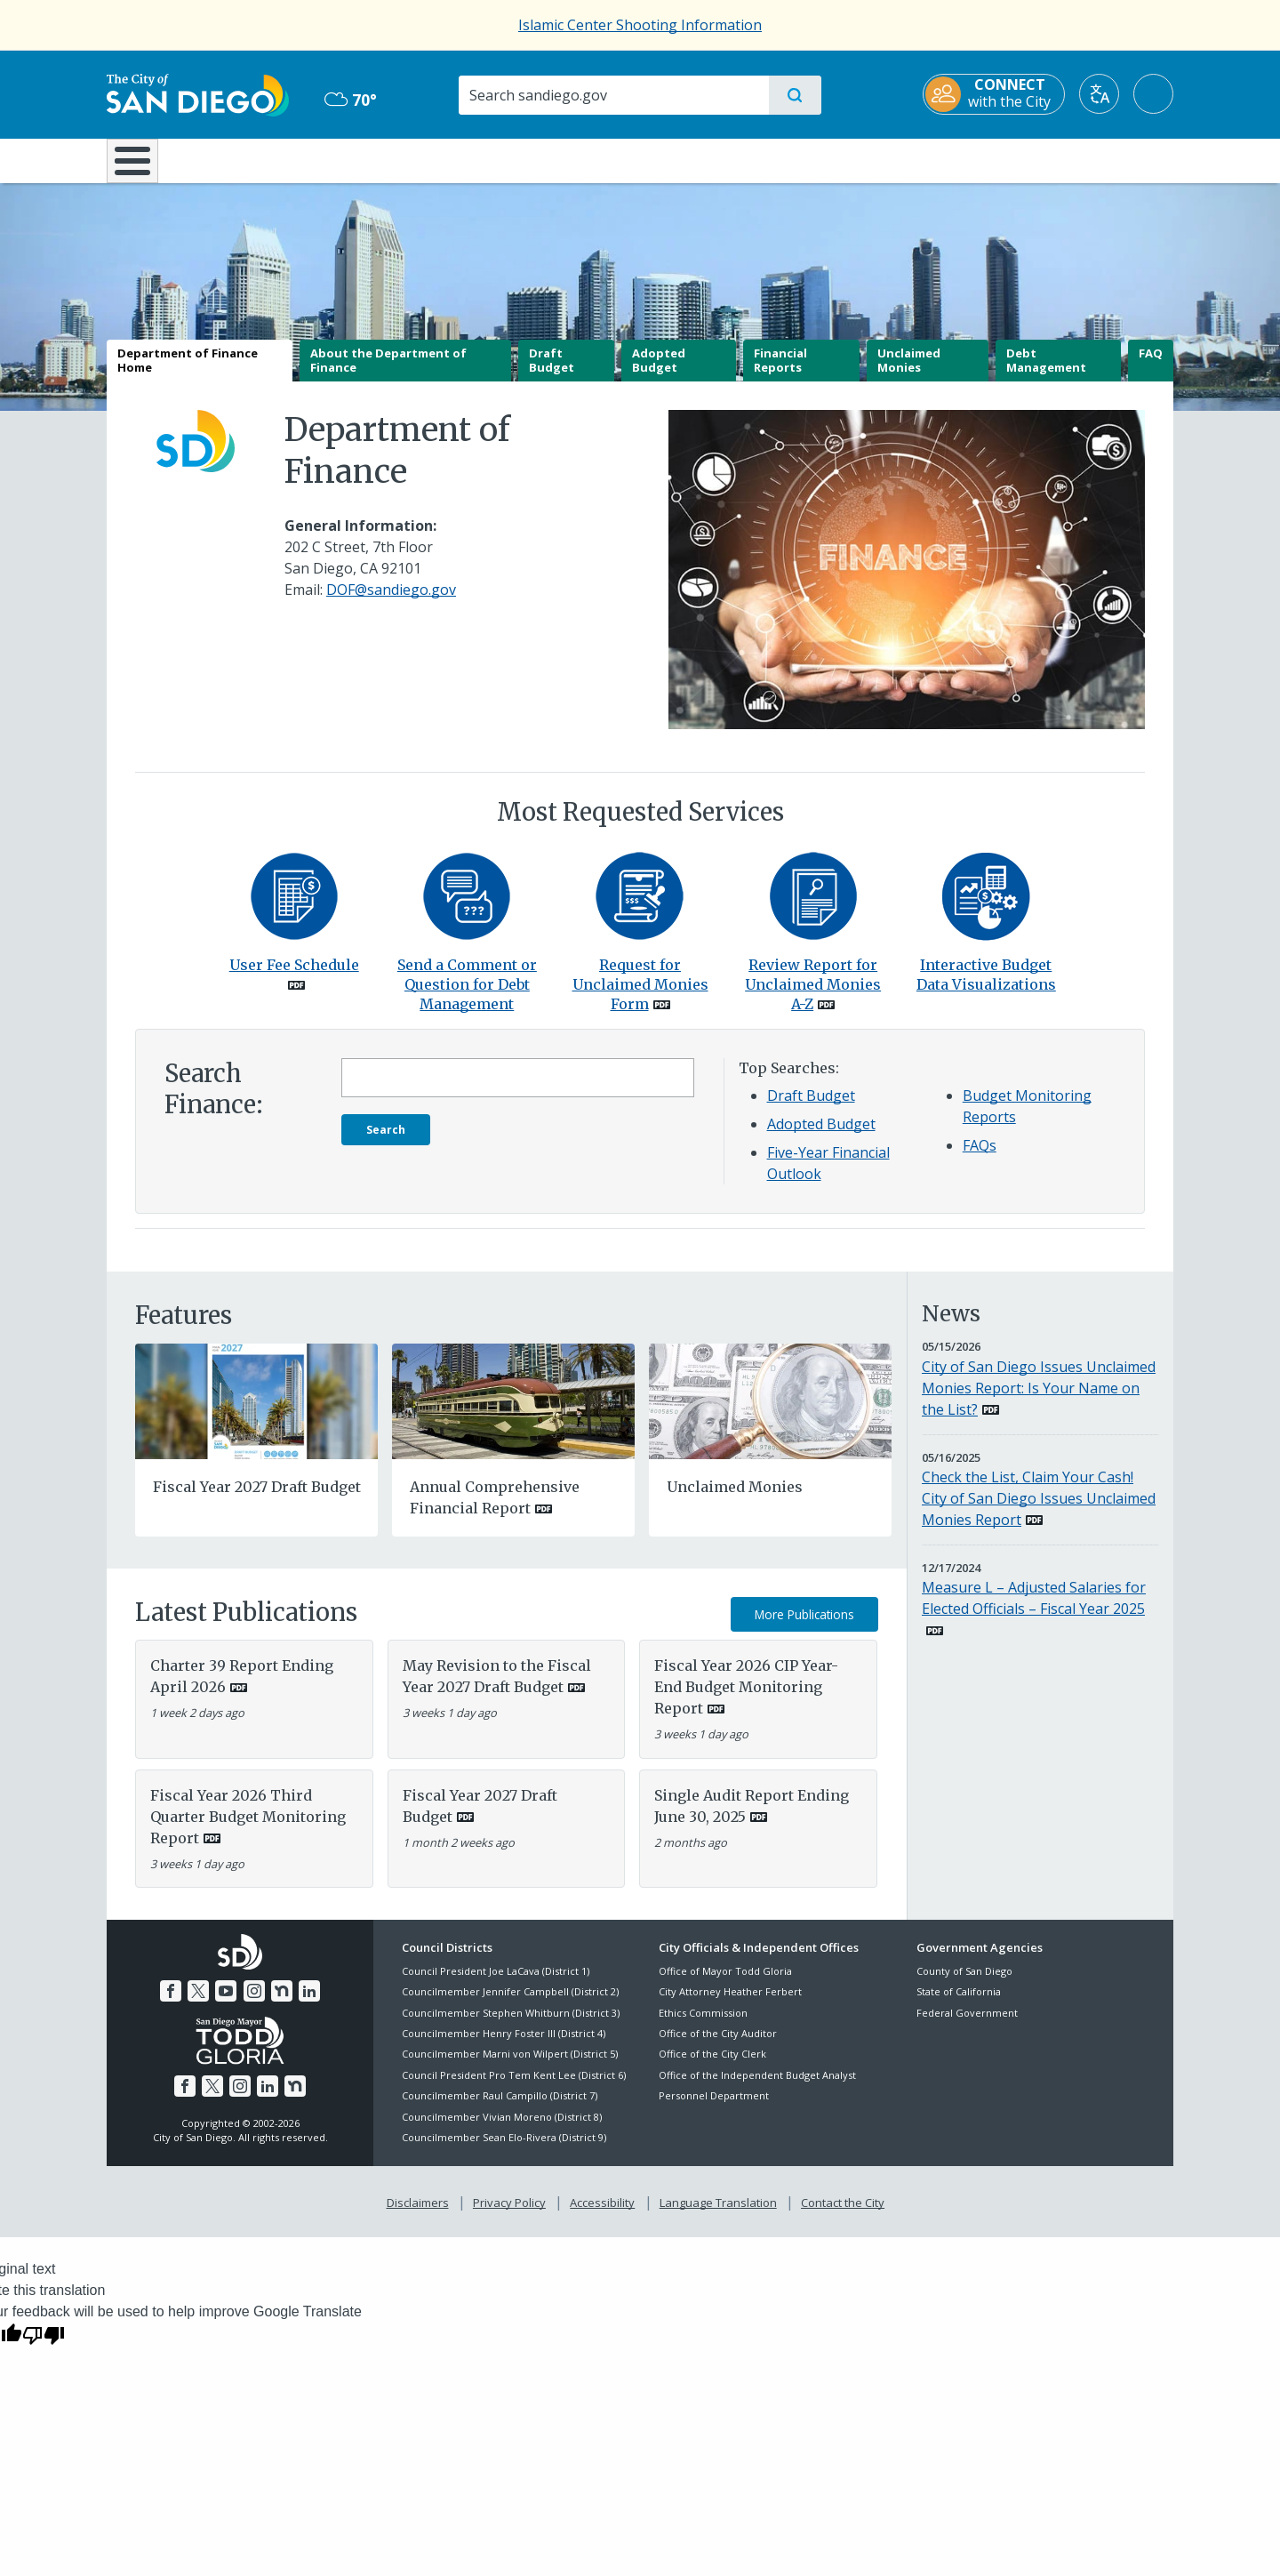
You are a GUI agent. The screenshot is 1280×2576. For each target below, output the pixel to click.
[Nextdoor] (281, 2003)
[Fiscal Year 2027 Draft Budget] (256, 1412)
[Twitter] (198, 2003)
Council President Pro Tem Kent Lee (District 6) (514, 2087)
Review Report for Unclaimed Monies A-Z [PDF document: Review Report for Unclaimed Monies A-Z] (813, 997)
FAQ (1151, 366)
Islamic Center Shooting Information (640, 25)
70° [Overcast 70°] (350, 99)
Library (739, 159)
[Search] (613, 95)
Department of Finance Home (187, 373)
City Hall (1086, 159)
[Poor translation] (43, 2346)
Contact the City (842, 2215)
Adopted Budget (658, 373)
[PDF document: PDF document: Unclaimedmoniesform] (640, 907)
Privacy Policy (509, 2215)
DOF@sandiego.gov (391, 603)
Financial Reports (780, 373)
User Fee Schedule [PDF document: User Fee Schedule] (294, 977)
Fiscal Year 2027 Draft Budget (257, 1500)
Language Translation (718, 2215)
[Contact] (466, 907)
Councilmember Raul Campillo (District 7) (499, 2108)
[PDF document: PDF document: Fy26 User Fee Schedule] (294, 907)
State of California (958, 2004)
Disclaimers (418, 2215)
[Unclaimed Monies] (770, 1412)
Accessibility (602, 2215)
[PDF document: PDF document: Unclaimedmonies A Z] (813, 907)
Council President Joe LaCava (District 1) (495, 1983)
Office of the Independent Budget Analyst (757, 2087)
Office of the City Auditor (718, 2045)
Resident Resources (420, 159)
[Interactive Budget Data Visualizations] (985, 907)
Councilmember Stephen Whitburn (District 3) (511, 2025)
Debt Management (1046, 373)
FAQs (979, 1158)
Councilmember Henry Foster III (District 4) (503, 2045)
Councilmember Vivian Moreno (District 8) (502, 2129)
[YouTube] (225, 2003)
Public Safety (913, 159)
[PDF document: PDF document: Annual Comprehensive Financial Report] (513, 1412)
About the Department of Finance (388, 373)
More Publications (804, 1626)
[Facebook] (170, 2003)
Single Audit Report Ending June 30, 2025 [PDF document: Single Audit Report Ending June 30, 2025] (751, 1818)
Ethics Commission (703, 2025)
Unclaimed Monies (908, 373)
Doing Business (578, 159)
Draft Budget (551, 373)
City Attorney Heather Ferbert (730, 2004)
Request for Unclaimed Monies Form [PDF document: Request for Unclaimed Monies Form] (640, 997)
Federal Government (967, 2025)
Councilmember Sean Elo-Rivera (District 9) (504, 2149)
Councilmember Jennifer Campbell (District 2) (510, 2004)
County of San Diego (964, 1983)
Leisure (257, 159)
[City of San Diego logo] (198, 93)
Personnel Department (714, 2108)
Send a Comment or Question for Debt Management (467, 997)
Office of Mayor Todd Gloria (725, 1983)
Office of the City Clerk (712, 2067)
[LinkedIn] (309, 2003)
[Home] (141, 167)
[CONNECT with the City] (994, 94)
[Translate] (1099, 94)
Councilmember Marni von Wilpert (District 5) (510, 2067)
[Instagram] (254, 2003)
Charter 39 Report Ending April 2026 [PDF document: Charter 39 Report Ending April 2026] (241, 1689)
